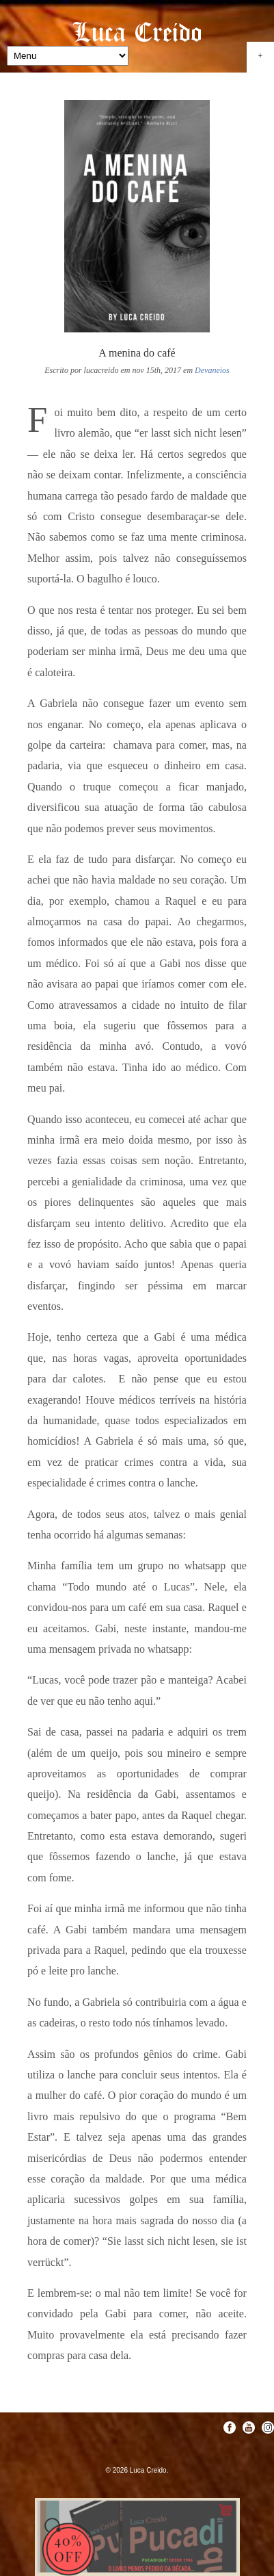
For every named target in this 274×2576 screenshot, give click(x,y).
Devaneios (212, 370)
